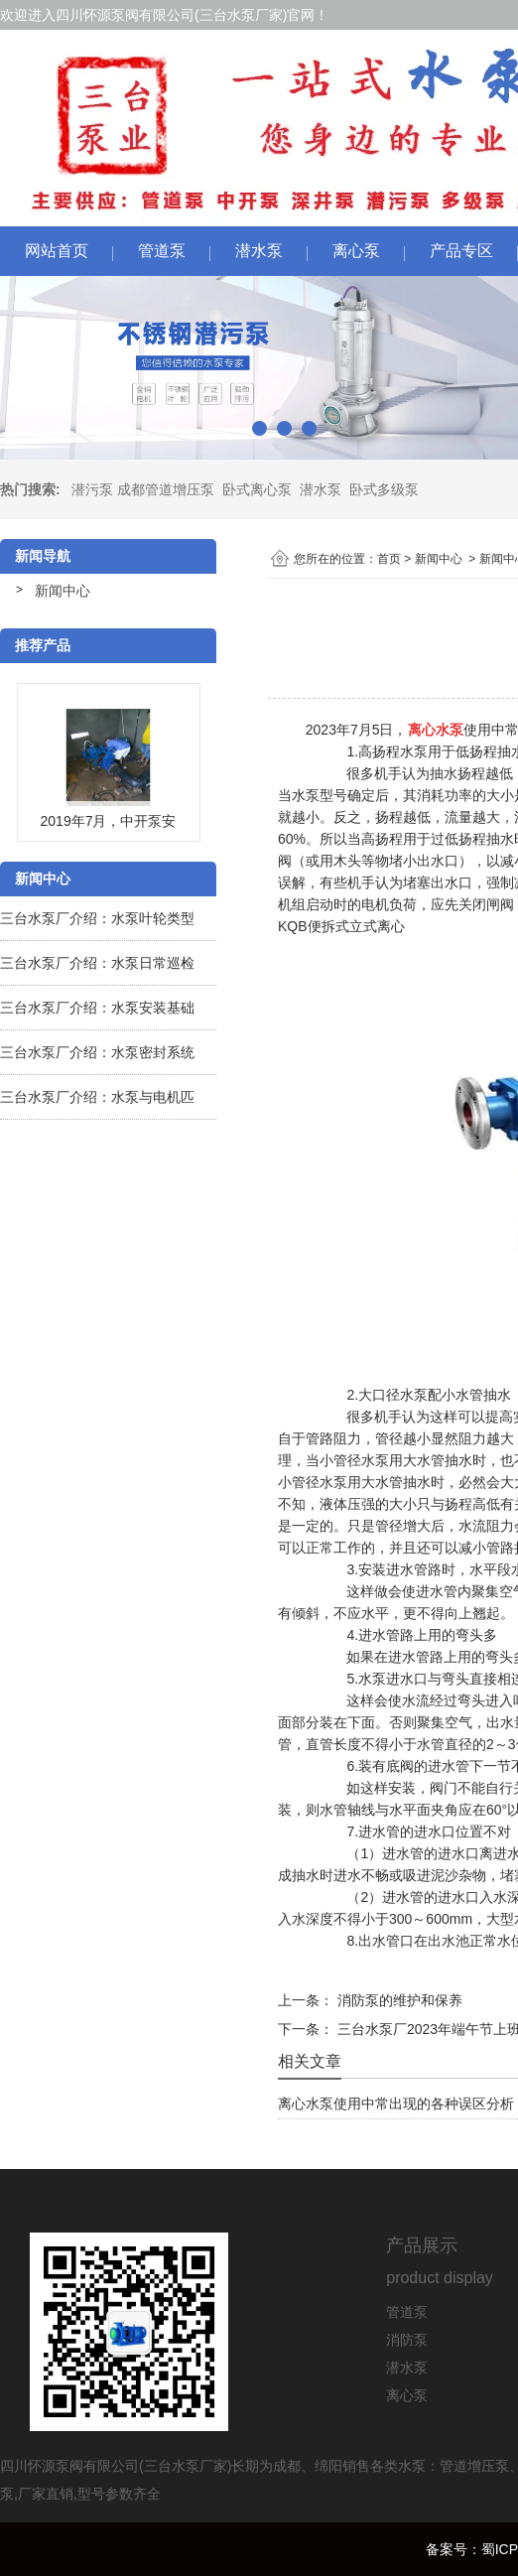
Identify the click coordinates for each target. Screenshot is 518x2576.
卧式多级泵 (384, 489)
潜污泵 (92, 489)
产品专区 (461, 250)
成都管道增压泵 (165, 489)
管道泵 (162, 250)
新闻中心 (62, 591)
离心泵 (356, 250)
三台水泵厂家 (241, 15)
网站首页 (56, 250)
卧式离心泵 (257, 489)
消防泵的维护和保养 (397, 2000)
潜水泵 (259, 250)
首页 (389, 559)
